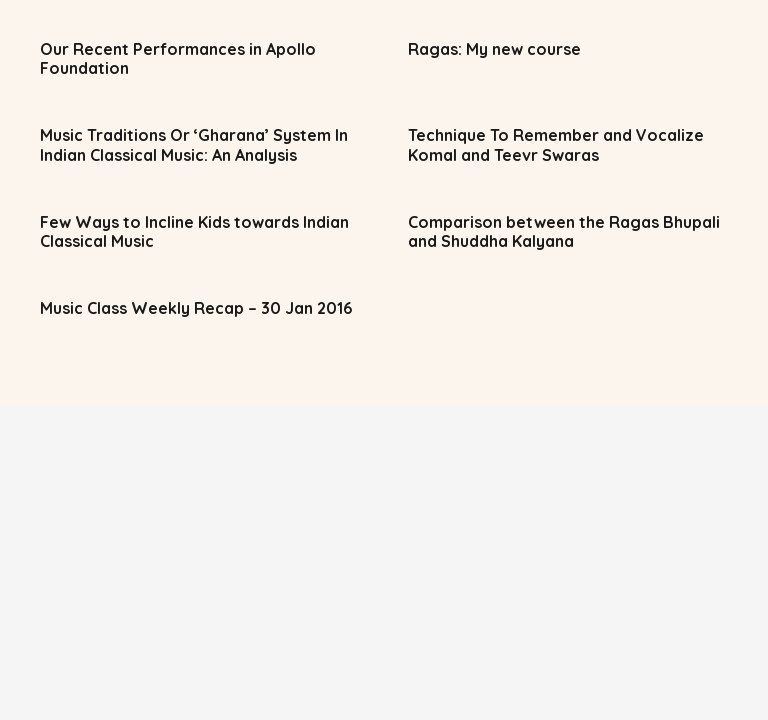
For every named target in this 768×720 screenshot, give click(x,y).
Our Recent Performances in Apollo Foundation (178, 58)
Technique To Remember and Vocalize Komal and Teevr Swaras (556, 144)
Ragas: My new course (494, 49)
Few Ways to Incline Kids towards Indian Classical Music (194, 231)
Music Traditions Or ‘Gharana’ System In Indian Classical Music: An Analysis (194, 144)
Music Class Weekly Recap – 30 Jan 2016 (196, 308)
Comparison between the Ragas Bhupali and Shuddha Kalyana (564, 231)
